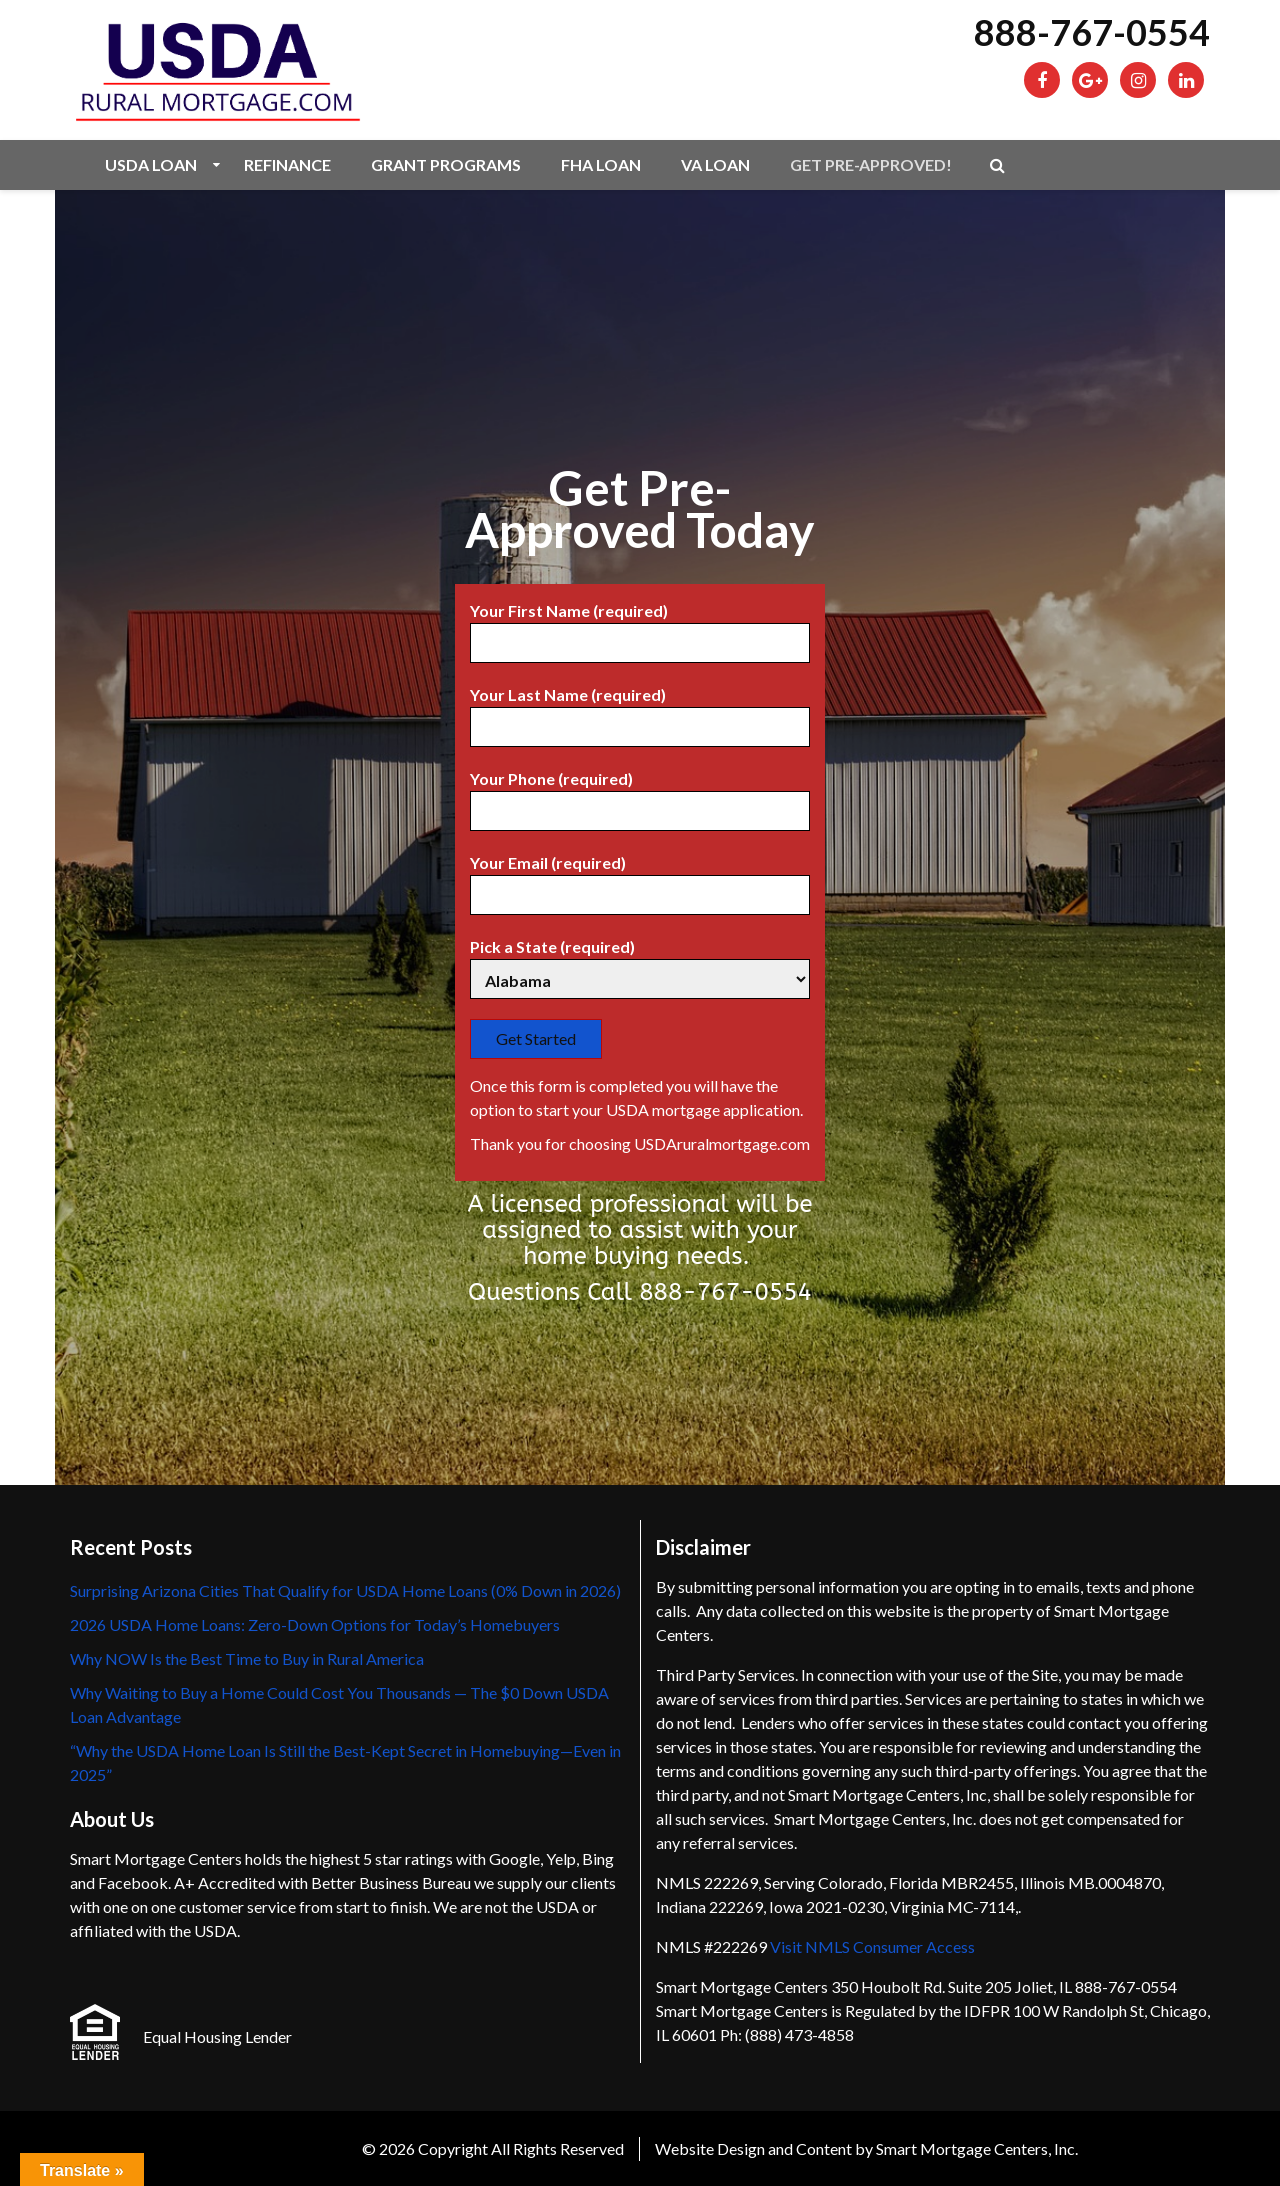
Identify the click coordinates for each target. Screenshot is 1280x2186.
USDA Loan (151, 164)
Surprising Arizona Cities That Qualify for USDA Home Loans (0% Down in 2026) (345, 1590)
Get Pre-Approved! (871, 164)
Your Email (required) (640, 879)
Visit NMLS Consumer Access (872, 1946)
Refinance (287, 164)
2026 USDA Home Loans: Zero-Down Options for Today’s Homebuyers (315, 1624)
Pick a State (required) (640, 963)
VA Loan (715, 164)
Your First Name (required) (640, 627)
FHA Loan (601, 164)
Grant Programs (446, 164)
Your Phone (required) (640, 795)
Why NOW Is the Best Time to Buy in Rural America (247, 1658)
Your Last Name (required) (640, 711)
